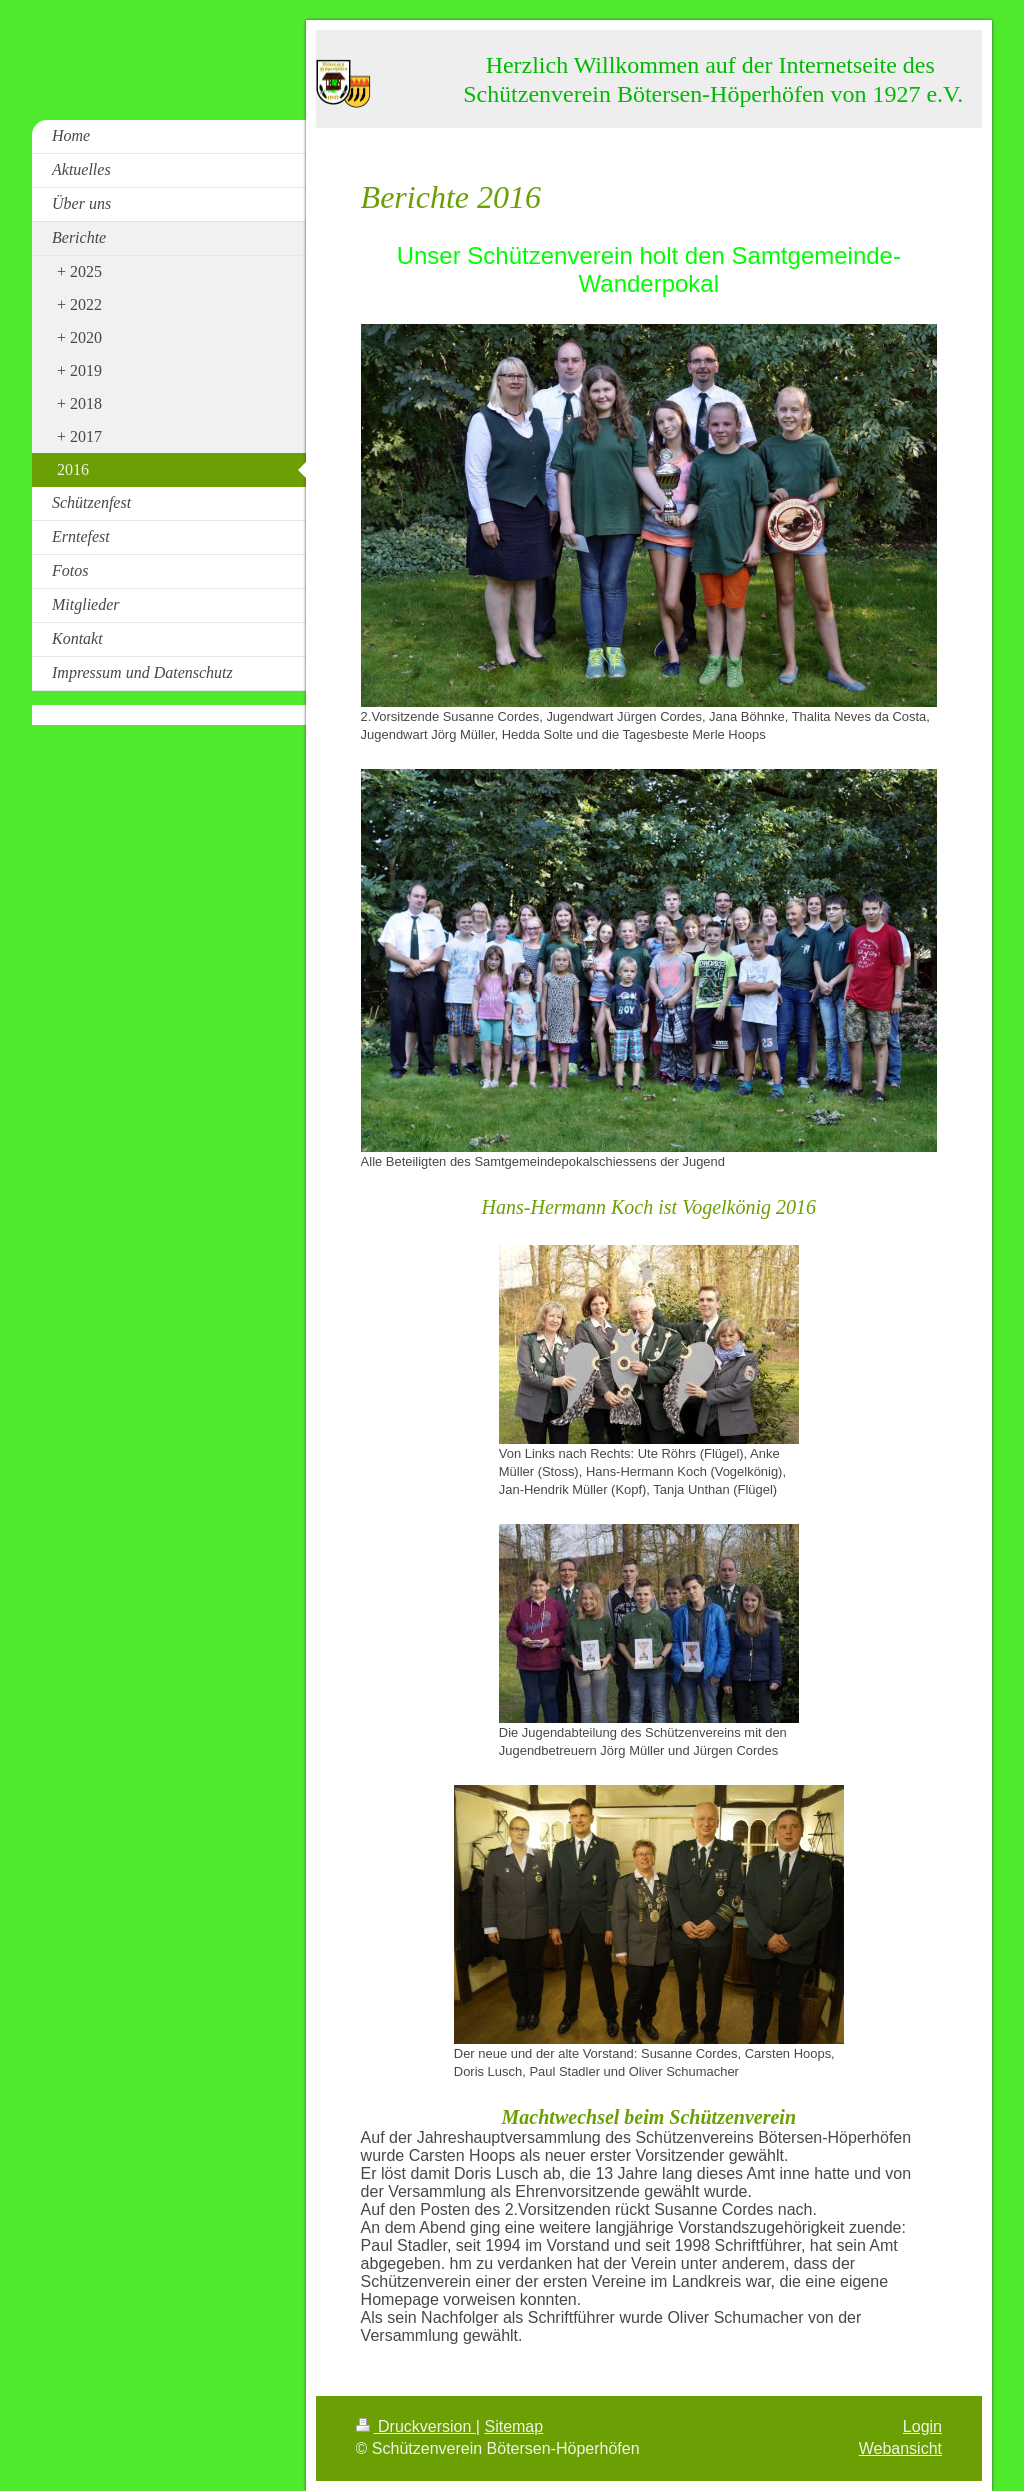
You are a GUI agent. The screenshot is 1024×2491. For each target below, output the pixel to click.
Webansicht (900, 2448)
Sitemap (513, 2426)
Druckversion (416, 2426)
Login (922, 2426)
